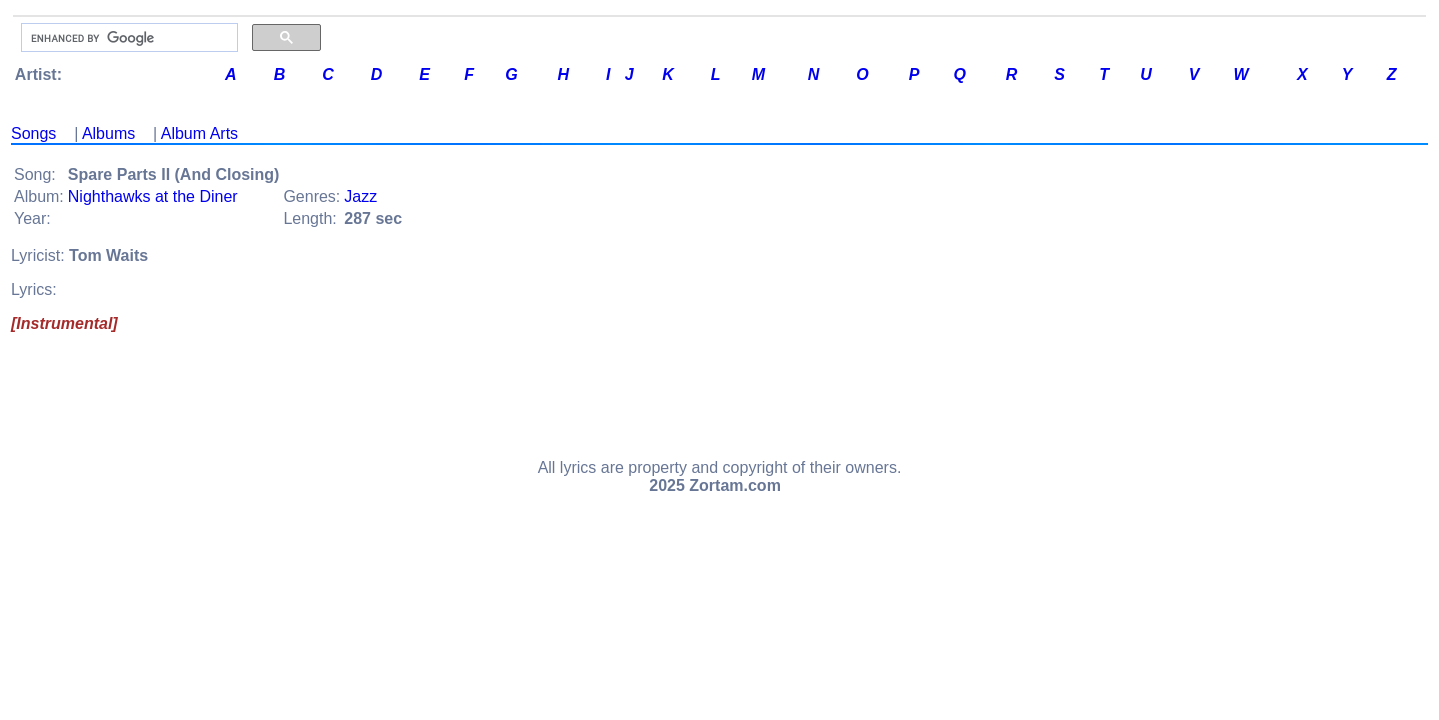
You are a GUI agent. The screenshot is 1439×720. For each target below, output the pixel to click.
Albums (108, 133)
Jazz (360, 196)
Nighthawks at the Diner (153, 196)
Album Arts (199, 133)
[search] (127, 38)
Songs (33, 133)
